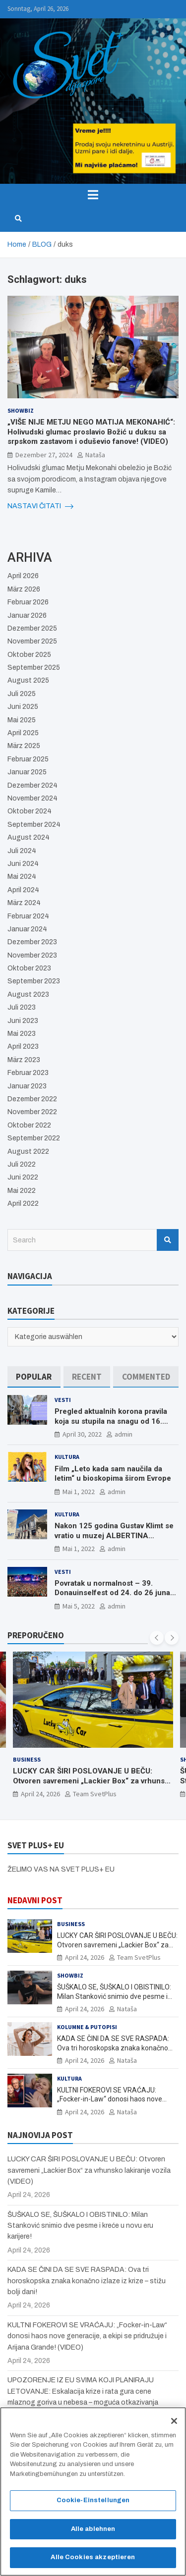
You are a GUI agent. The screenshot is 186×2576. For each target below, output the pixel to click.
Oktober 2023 (29, 968)
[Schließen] (174, 2425)
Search (168, 1240)
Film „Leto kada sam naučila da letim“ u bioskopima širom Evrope (113, 1473)
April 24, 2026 (40, 1793)
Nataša (95, 454)
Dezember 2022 (32, 1099)
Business (27, 1759)
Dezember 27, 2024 (43, 454)
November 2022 (32, 1112)
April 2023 (23, 1046)
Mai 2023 (21, 1033)
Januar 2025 (27, 772)
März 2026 (23, 589)
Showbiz (20, 410)
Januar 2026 (27, 615)
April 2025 (23, 733)
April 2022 (23, 1203)
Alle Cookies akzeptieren (93, 2562)
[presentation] (157, 1638)
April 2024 (23, 890)
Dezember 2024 (32, 785)
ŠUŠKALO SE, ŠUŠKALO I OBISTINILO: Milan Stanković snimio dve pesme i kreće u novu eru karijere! (114, 1996)
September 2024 (34, 824)
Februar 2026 (28, 602)
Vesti (63, 1399)
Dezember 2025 (32, 628)
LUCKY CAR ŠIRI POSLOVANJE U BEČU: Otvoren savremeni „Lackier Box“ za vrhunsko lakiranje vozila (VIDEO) (93, 1781)
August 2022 (28, 1151)
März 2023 (23, 1060)
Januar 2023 (27, 1086)
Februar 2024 (28, 916)
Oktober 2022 (29, 1125)
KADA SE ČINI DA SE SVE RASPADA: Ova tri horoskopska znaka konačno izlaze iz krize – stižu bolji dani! (113, 2047)
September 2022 (33, 1138)
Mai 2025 (21, 720)
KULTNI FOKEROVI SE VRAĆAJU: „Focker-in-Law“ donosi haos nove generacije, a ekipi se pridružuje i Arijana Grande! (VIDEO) (87, 2336)
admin (123, 1434)
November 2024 (32, 798)
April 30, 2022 (82, 1434)
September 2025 (33, 667)
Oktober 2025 (29, 654)
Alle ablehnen (93, 2533)
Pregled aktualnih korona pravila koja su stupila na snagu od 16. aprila (111, 1421)
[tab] (34, 1377)
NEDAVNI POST (34, 1900)
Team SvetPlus (95, 1793)
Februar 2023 (28, 1072)
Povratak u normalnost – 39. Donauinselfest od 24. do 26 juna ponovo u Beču (112, 1593)
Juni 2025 (22, 706)
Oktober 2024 (29, 811)
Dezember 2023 (32, 942)
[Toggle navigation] (93, 195)
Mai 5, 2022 (78, 1606)
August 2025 (28, 680)
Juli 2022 (21, 1164)
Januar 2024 (27, 929)
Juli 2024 (21, 851)
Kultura (67, 1456)
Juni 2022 (22, 1177)
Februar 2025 (28, 759)
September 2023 (33, 981)
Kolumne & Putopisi (87, 2027)
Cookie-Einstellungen (93, 2504)
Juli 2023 (21, 1007)
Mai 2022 (21, 1190)
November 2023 (32, 955)
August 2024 (28, 837)
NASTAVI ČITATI (40, 506)
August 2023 (28, 994)
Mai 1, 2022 (78, 1491)
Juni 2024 (23, 863)
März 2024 (24, 903)
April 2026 (23, 576)
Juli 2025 (21, 694)
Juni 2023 (22, 1020)
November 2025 (32, 641)
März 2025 (23, 746)
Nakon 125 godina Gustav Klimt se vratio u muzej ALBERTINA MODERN (114, 1535)
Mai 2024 (21, 876)
